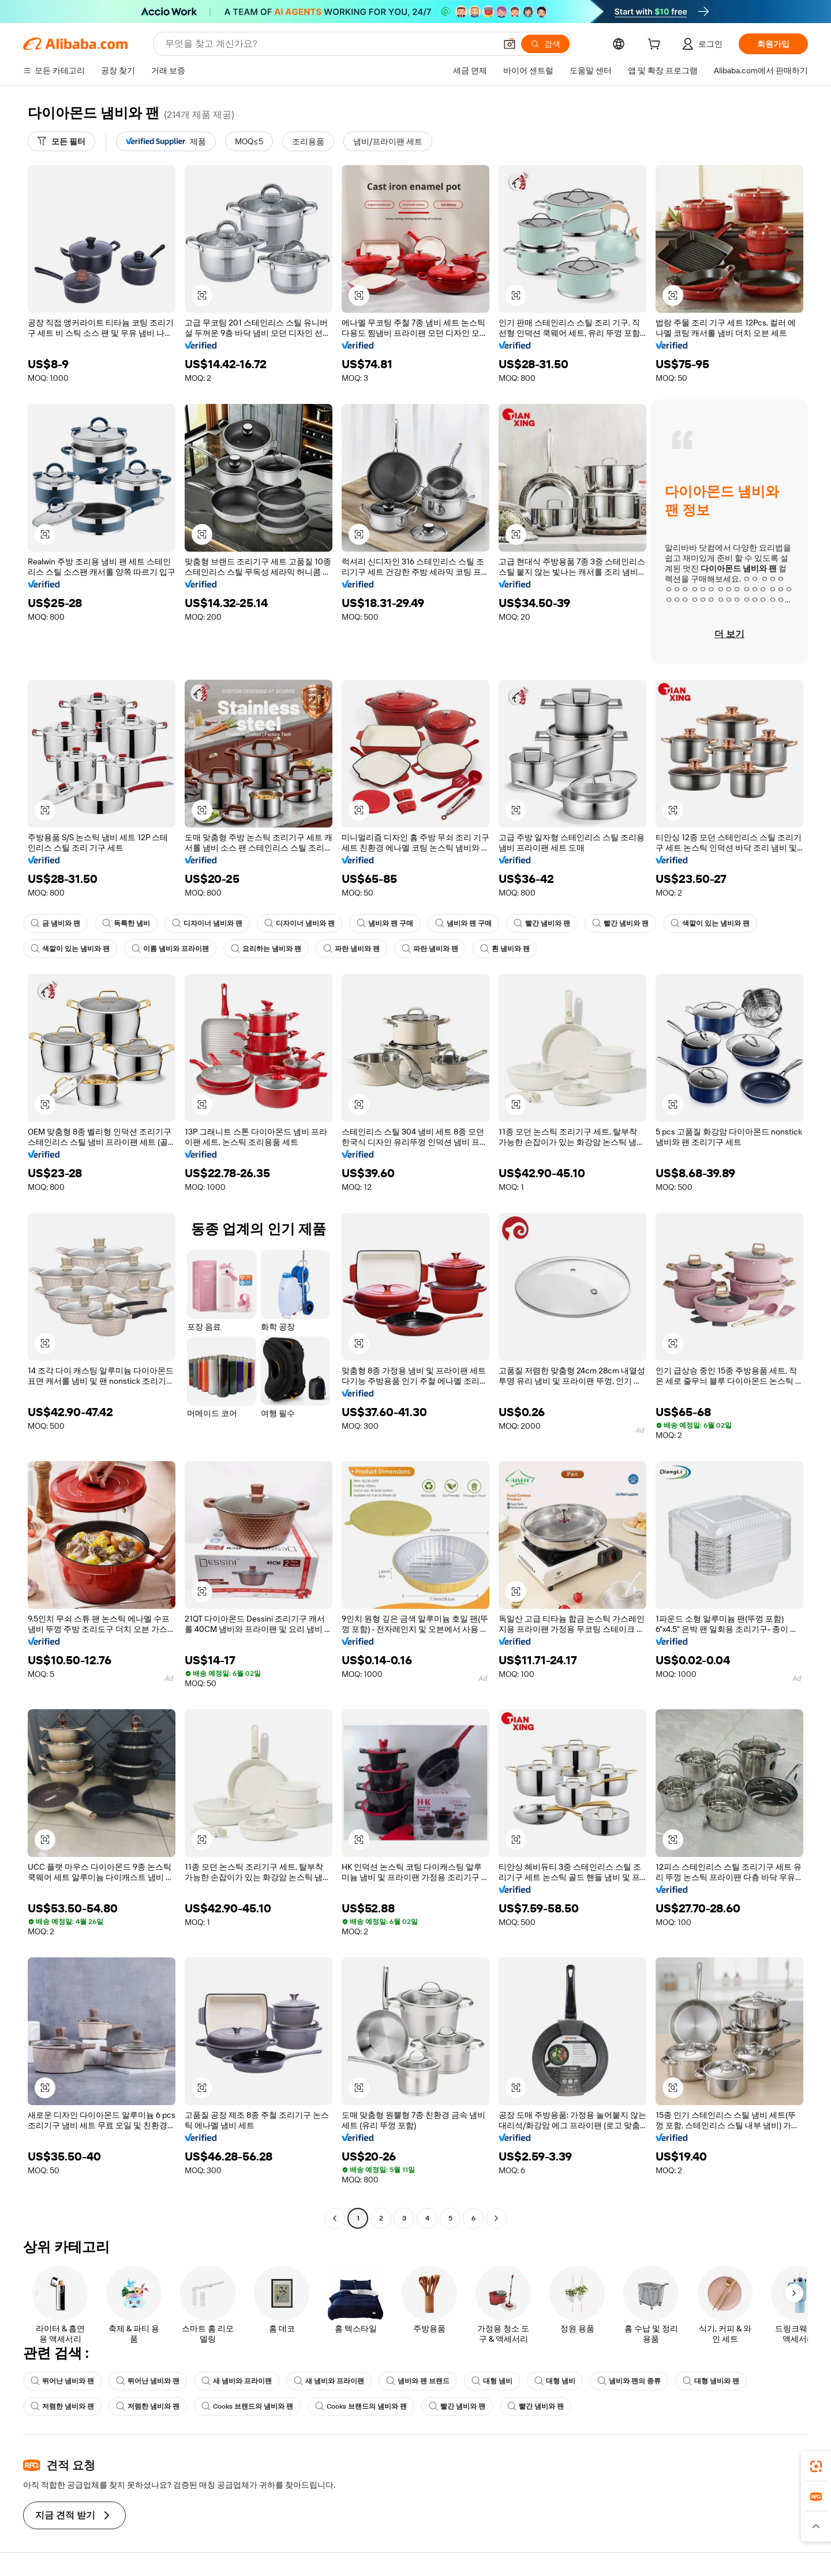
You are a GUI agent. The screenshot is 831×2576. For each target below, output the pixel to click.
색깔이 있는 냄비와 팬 (710, 923)
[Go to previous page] (334, 2218)
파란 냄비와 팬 (351, 948)
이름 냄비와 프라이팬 (170, 948)
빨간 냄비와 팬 (542, 923)
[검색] (545, 44)
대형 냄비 (491, 2381)
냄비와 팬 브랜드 (418, 2381)
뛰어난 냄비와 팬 (62, 2381)
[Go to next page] (496, 2218)
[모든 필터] (61, 141)
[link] (816, 2466)
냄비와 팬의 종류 (629, 2381)
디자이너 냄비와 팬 (207, 923)
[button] (509, 44)
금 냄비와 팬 (55, 923)
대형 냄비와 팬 (711, 2381)
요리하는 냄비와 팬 (266, 948)
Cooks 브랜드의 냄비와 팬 (247, 2406)
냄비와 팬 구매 (385, 923)
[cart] (656, 45)
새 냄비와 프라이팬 (236, 2381)
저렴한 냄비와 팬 (62, 2406)
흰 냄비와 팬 (505, 948)
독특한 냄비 (126, 923)
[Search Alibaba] (329, 44)
